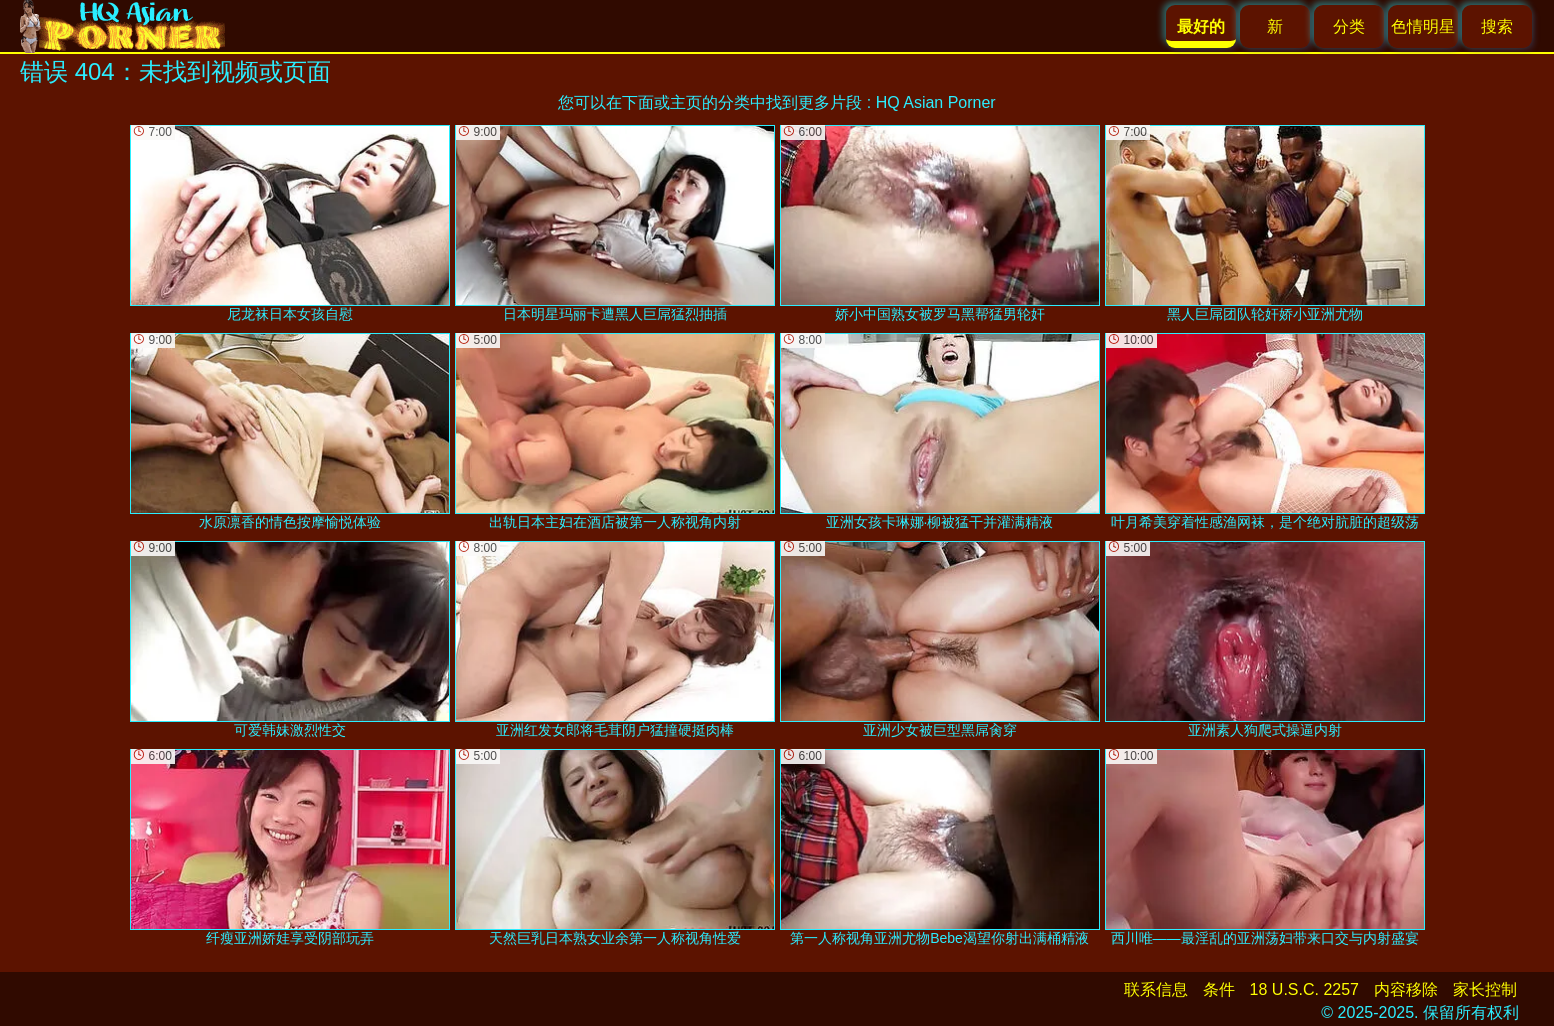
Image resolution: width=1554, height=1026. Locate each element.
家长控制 (1485, 989)
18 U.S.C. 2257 (1304, 989)
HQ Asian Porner (936, 102)
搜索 (1497, 26)
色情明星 (1423, 26)
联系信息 (1156, 989)
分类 (1349, 26)
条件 (1219, 989)
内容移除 (1406, 989)
